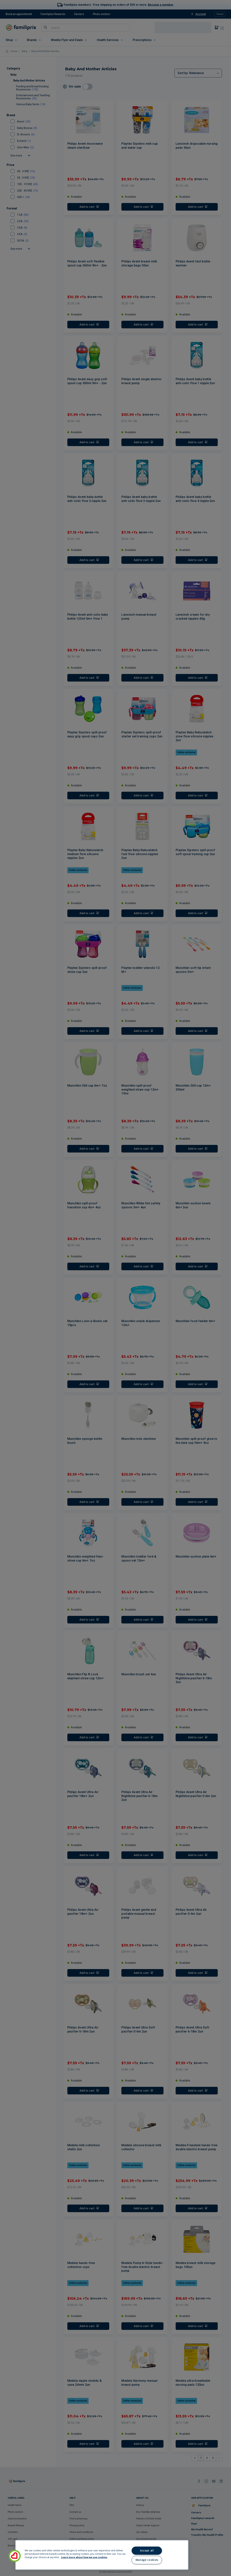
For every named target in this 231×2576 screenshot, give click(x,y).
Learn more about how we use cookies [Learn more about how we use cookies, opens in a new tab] (84, 2557)
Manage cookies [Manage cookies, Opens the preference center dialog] (147, 2560)
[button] (15, 2556)
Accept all (147, 2550)
